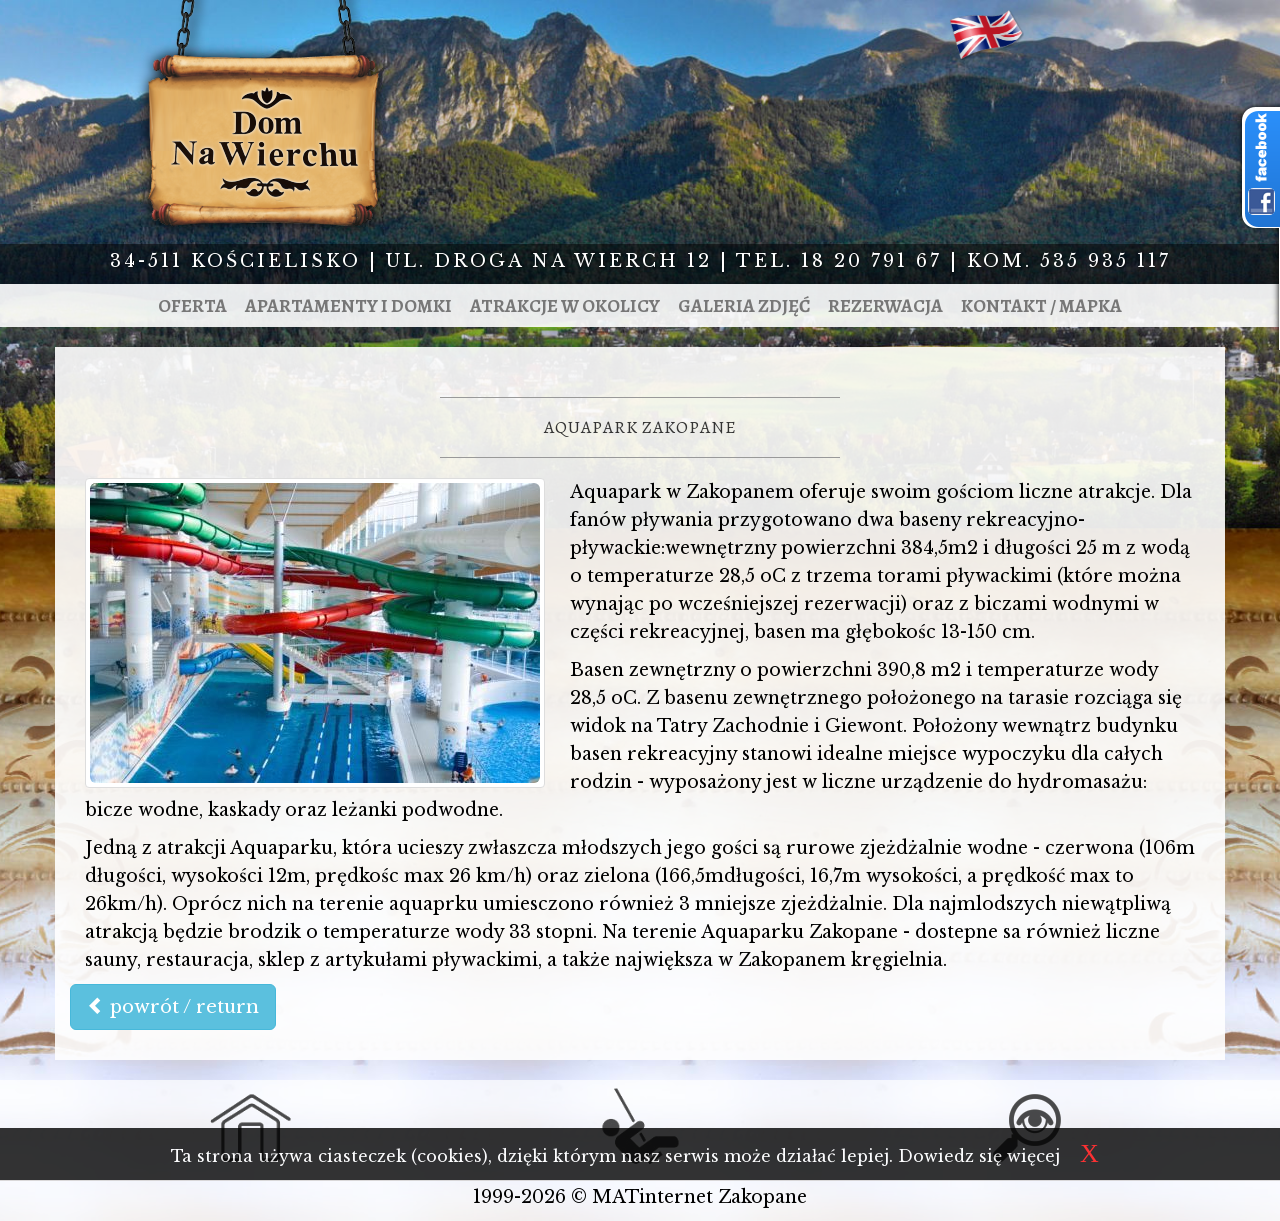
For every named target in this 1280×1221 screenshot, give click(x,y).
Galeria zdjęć (744, 305)
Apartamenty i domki (348, 305)
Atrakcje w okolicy (565, 305)
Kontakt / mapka (1041, 305)
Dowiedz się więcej (979, 1156)
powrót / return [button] (173, 1007)
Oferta (192, 305)
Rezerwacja (885, 305)
